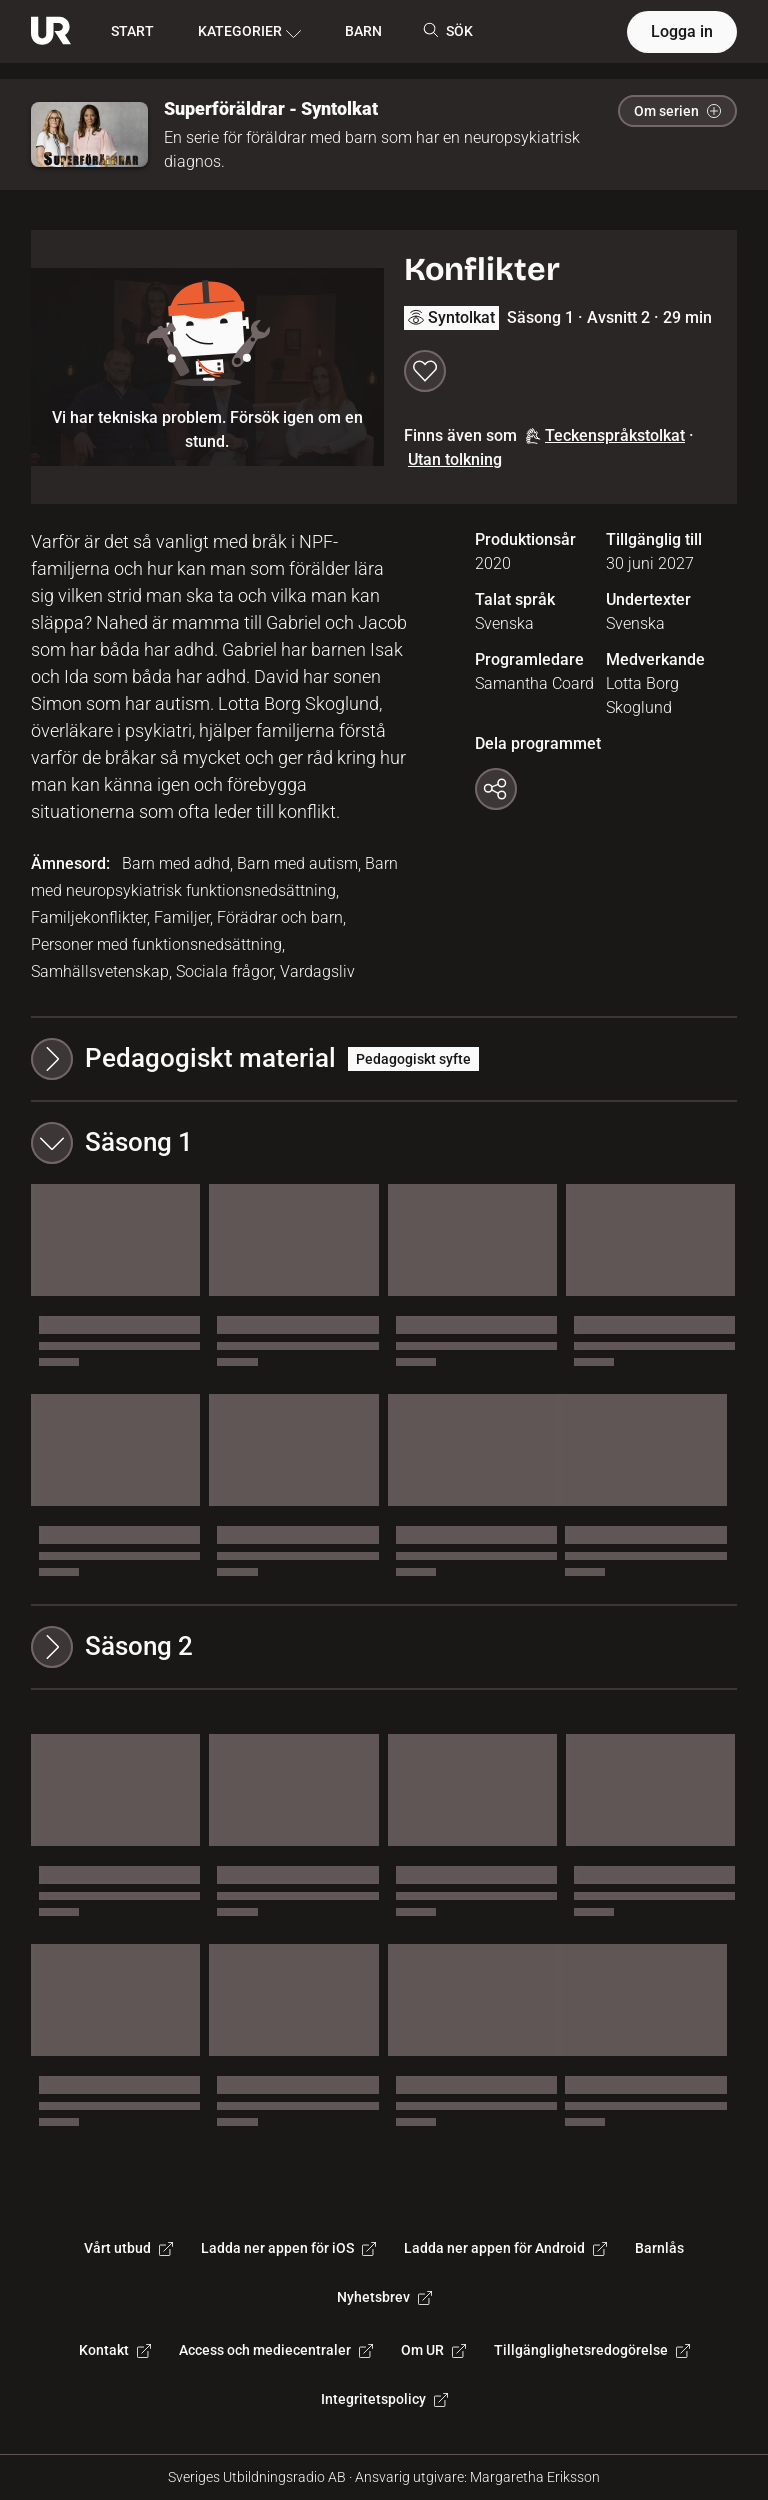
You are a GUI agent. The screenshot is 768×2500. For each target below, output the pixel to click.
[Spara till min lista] (425, 371)
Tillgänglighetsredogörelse (592, 2350)
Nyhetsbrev (384, 2297)
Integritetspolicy (384, 2399)
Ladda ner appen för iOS (288, 2248)
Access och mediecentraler (276, 2350)
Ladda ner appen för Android (505, 2248)
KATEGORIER (249, 32)
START (132, 31)
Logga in (682, 31)
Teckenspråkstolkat (605, 435)
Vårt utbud (128, 2248)
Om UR (433, 2350)
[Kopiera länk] (496, 789)
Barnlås (659, 2248)
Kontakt (115, 2350)
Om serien (677, 111)
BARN (363, 31)
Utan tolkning (455, 459)
